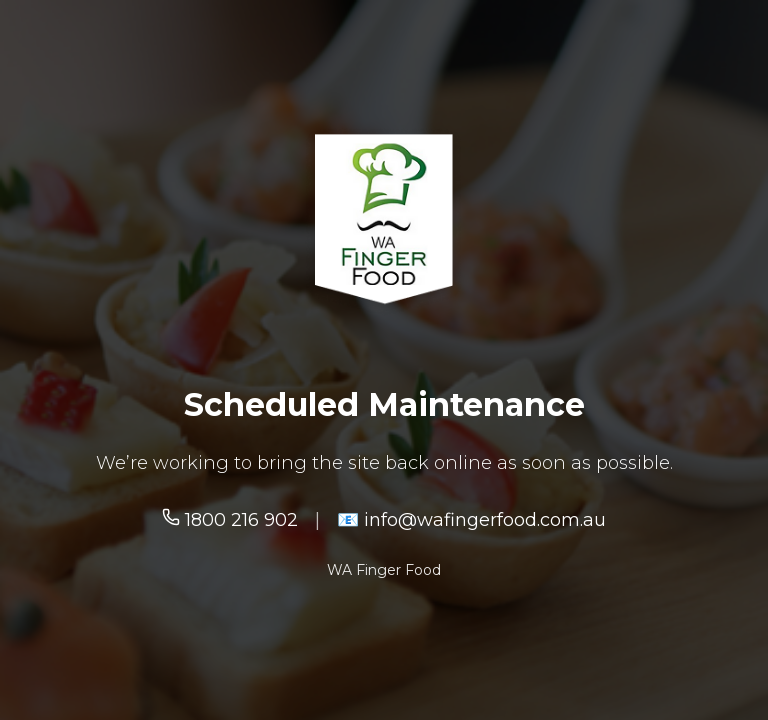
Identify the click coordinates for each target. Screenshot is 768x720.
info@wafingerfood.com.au (482, 520)
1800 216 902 (230, 520)
